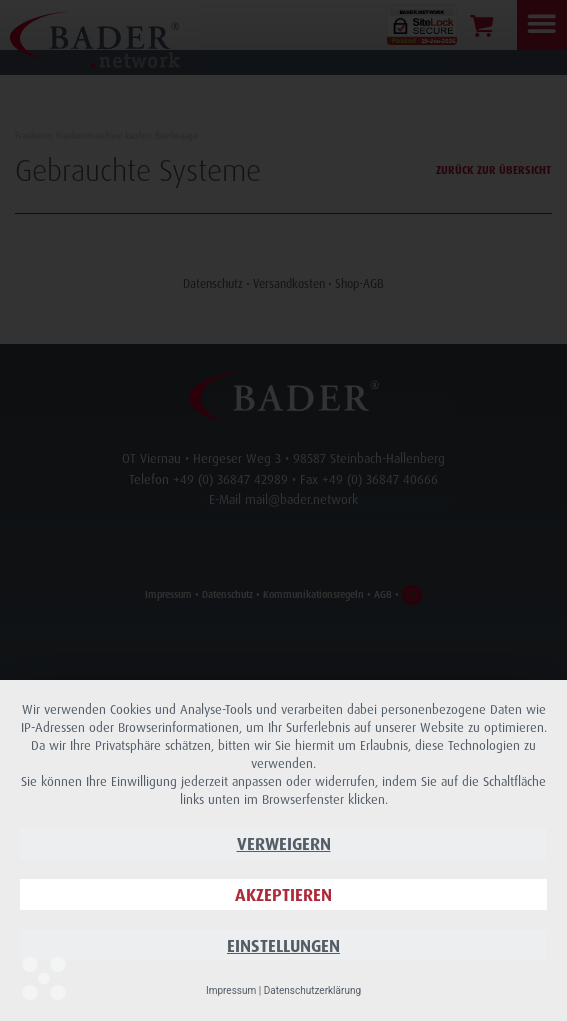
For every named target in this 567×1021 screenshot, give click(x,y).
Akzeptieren (283, 894)
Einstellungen (283, 945)
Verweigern (284, 843)
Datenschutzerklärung (312, 990)
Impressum (231, 990)
